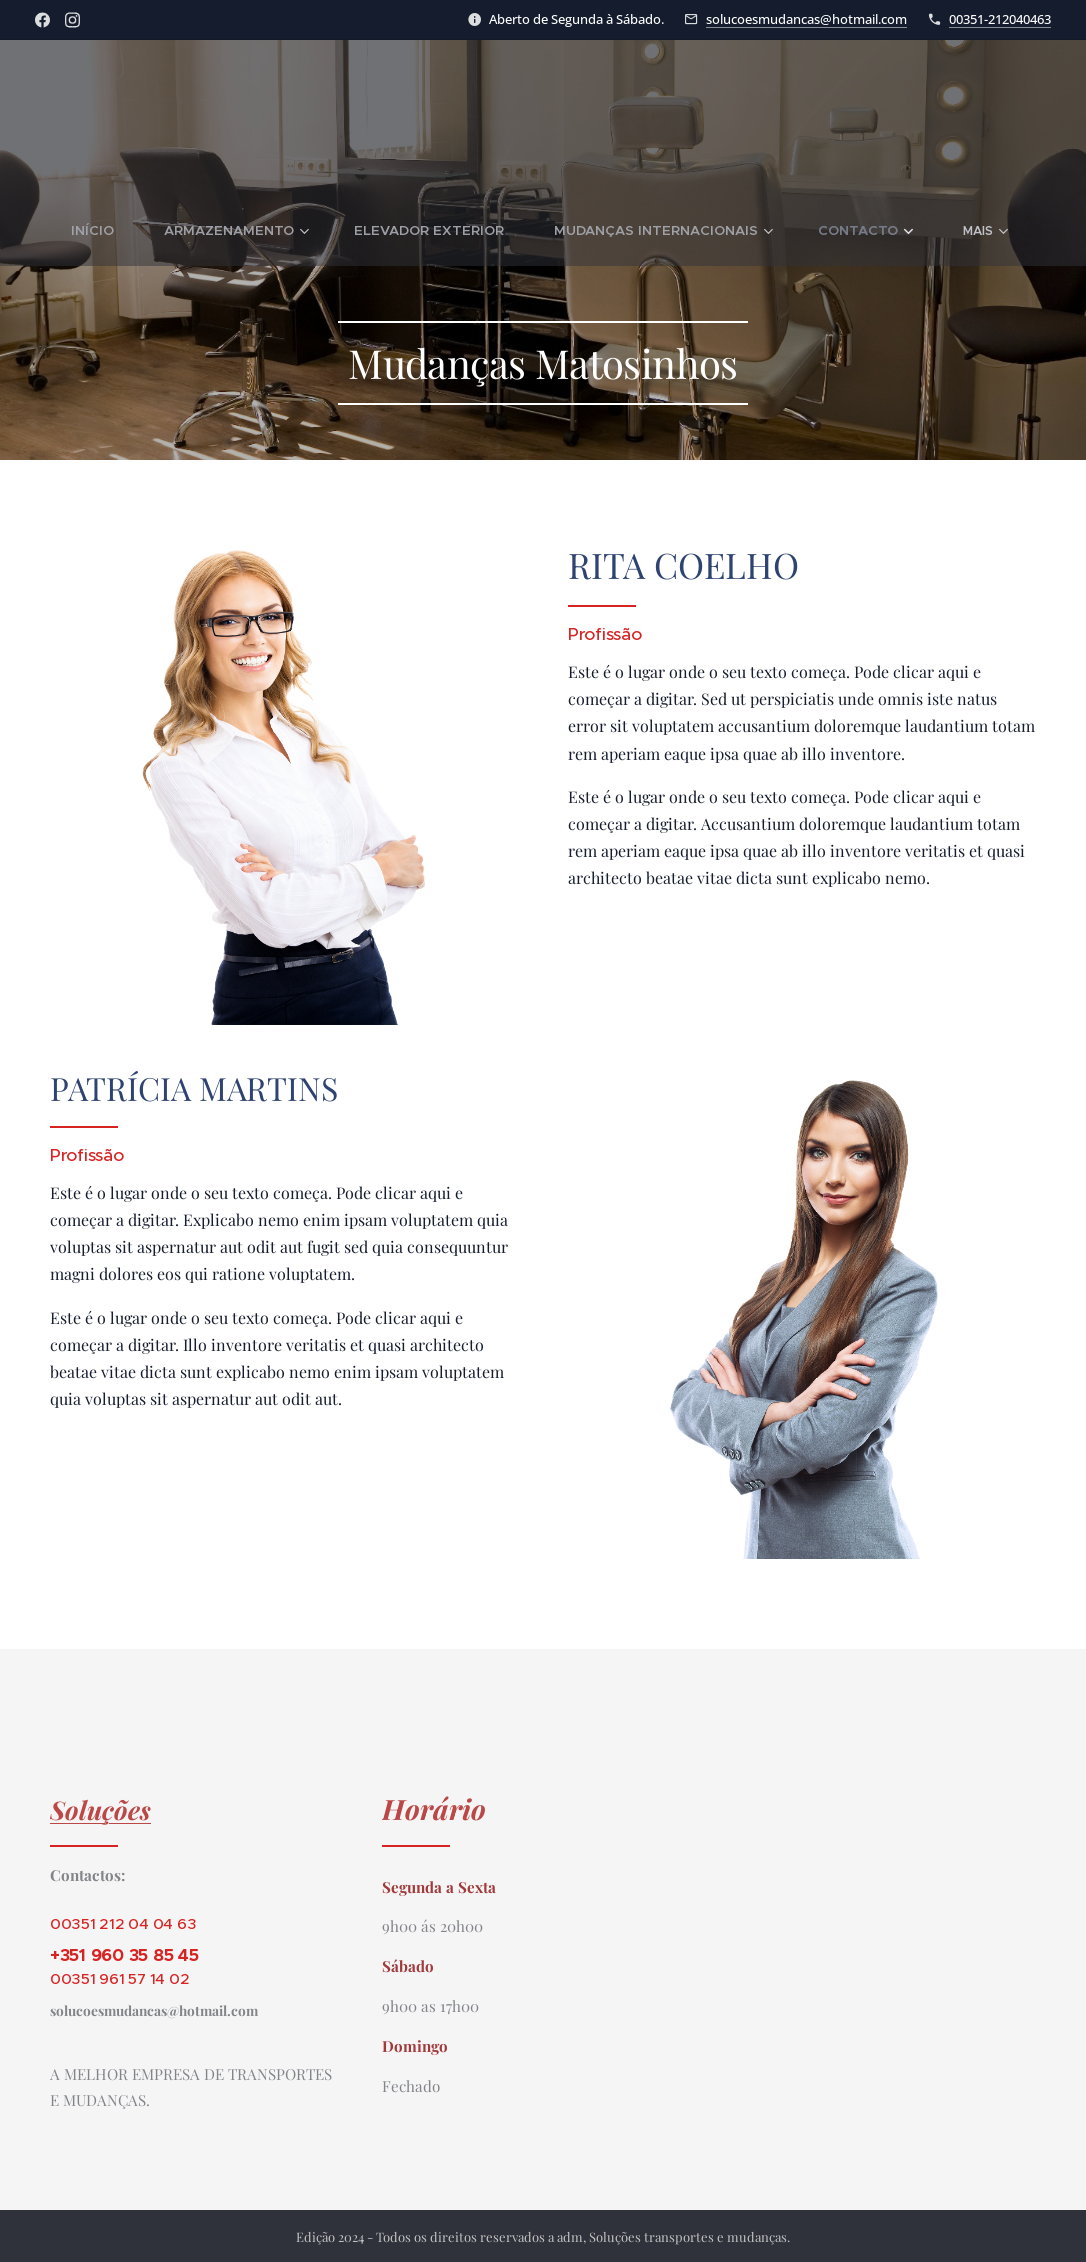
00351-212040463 (1000, 19)
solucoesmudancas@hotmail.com (806, 19)
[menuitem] (134, 231)
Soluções (100, 1809)
